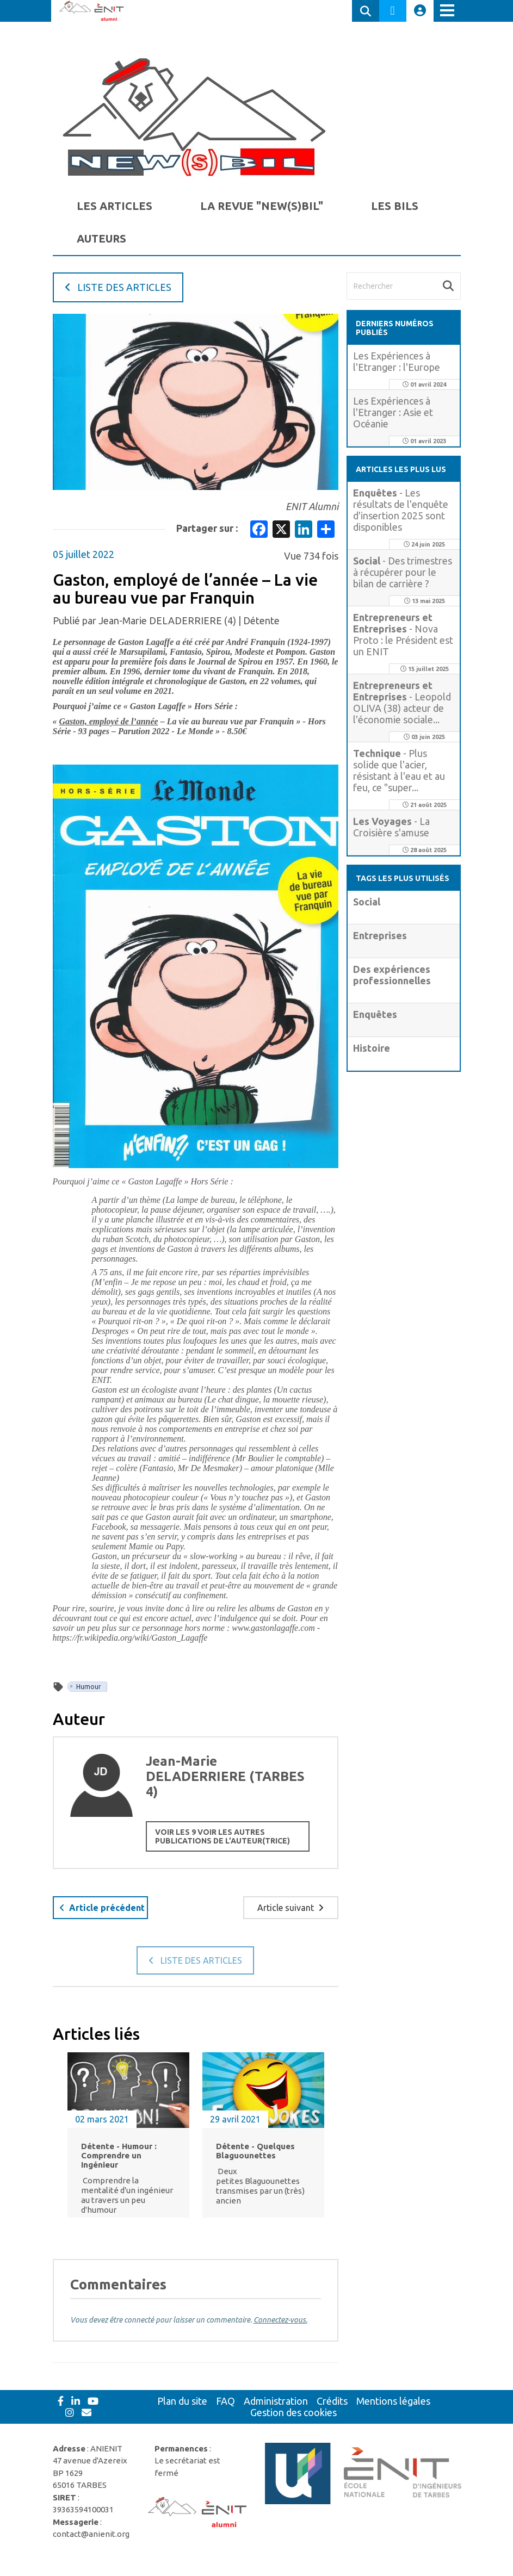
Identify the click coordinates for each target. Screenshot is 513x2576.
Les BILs (394, 206)
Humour (88, 1686)
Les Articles (114, 206)
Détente (261, 620)
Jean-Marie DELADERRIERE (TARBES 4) (225, 1776)
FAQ (225, 2400)
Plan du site (182, 2400)
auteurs (101, 238)
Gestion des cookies (293, 2412)
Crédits (332, 2400)
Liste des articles (118, 287)
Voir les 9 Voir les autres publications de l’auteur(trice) (222, 1836)
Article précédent (102, 1908)
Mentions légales (393, 2400)
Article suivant (290, 1908)
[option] (128, 2141)
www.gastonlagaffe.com (273, 1627)
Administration (276, 2400)
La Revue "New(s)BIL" (261, 206)
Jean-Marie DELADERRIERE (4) (167, 620)
